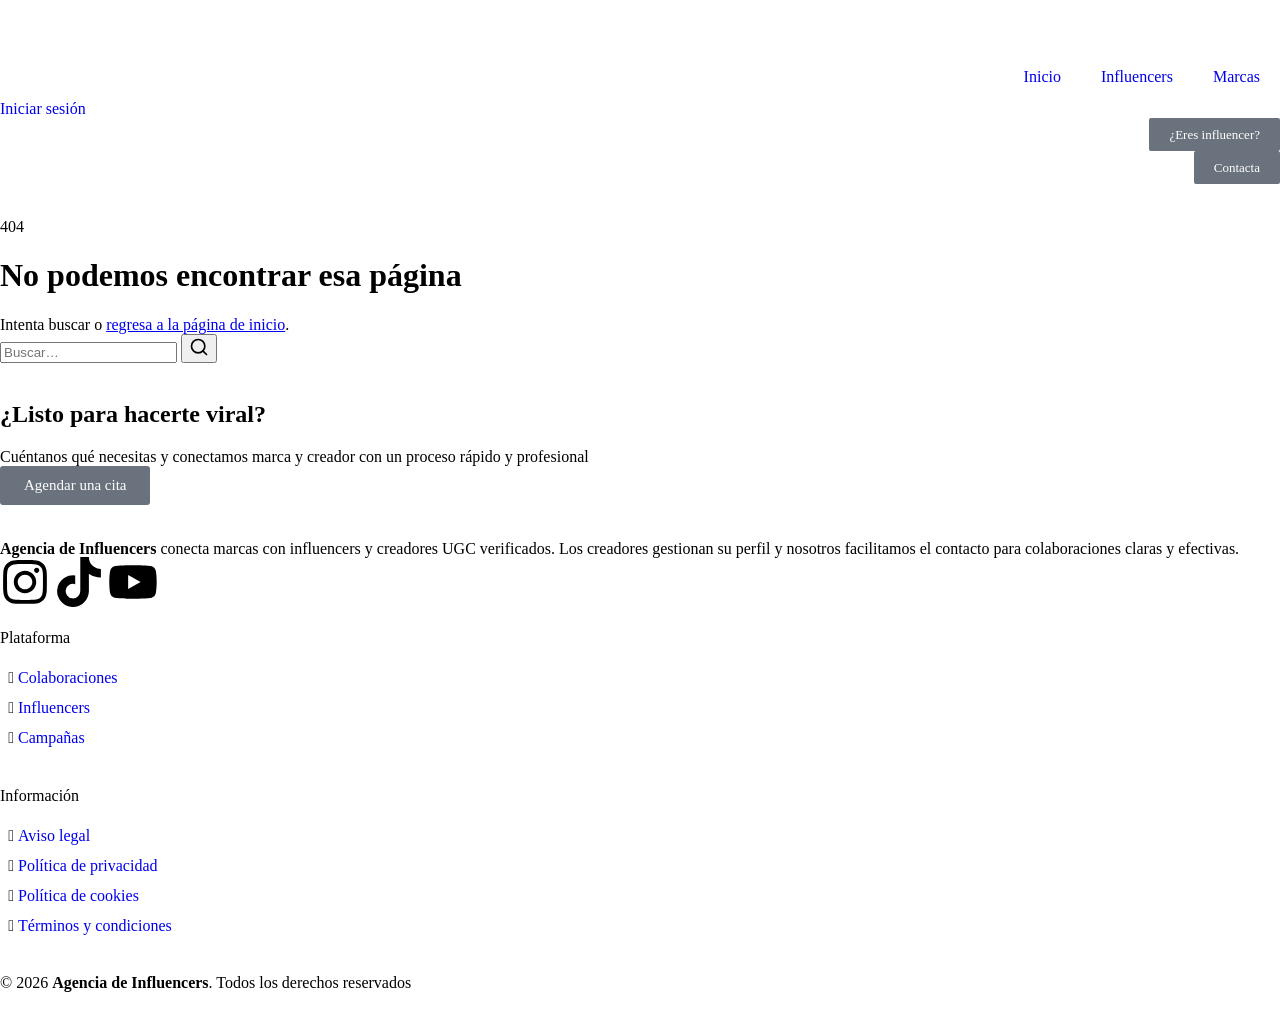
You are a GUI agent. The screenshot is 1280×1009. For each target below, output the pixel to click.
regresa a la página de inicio (195, 324)
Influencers (1137, 76)
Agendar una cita (75, 485)
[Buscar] (199, 348)
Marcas (1236, 76)
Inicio (1042, 76)
